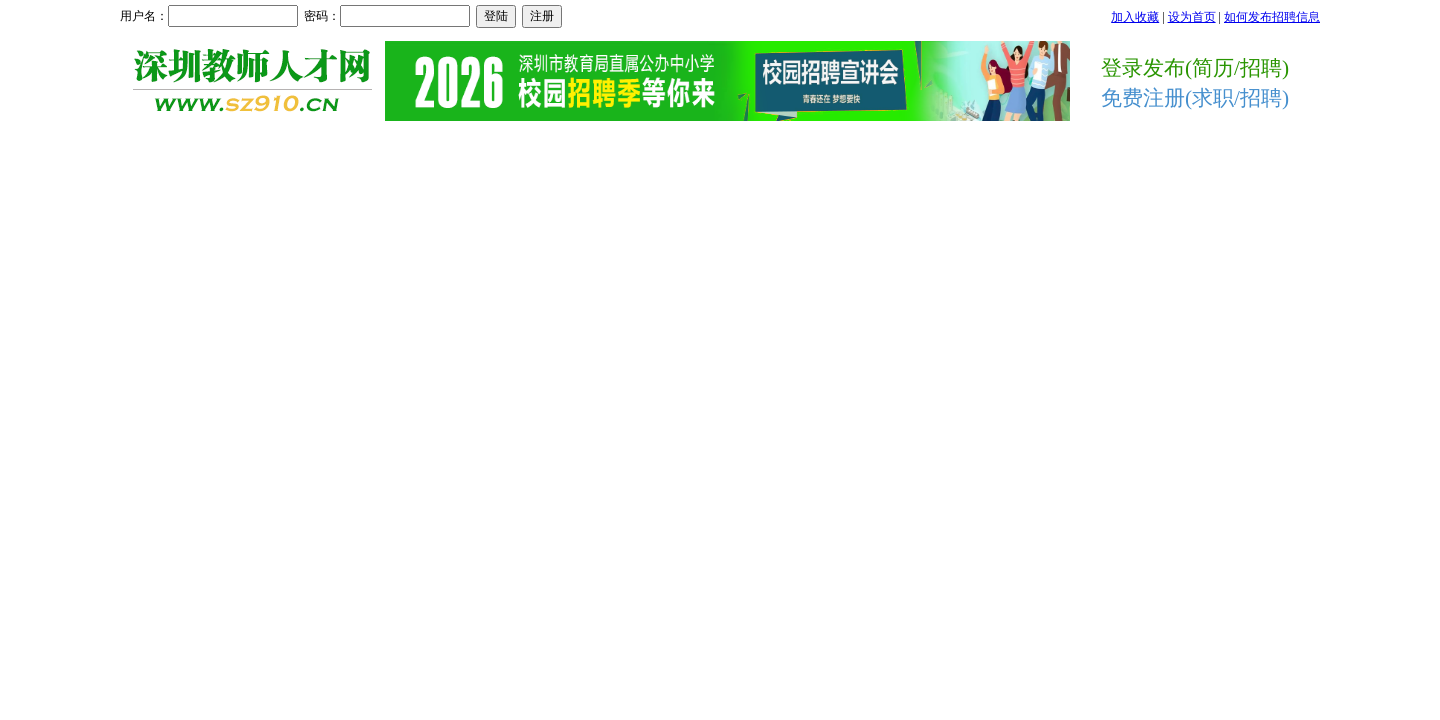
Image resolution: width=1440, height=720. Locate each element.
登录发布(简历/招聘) (1195, 68)
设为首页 (1192, 17)
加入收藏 (1135, 17)
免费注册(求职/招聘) (1195, 98)
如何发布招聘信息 (1272, 17)
